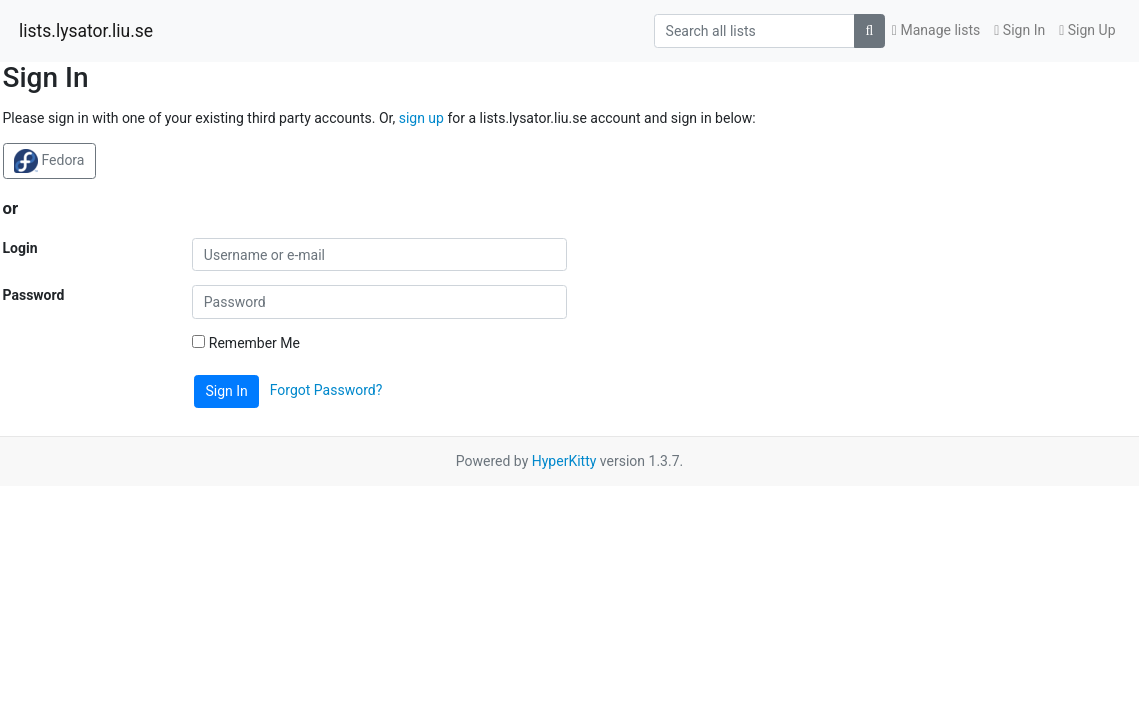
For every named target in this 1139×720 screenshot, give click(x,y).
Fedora (49, 161)
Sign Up (1087, 30)
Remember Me (246, 343)
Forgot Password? (326, 390)
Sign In (1019, 30)
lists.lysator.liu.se (86, 31)
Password (34, 295)
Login (20, 248)
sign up (421, 118)
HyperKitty (564, 461)
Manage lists (936, 30)
